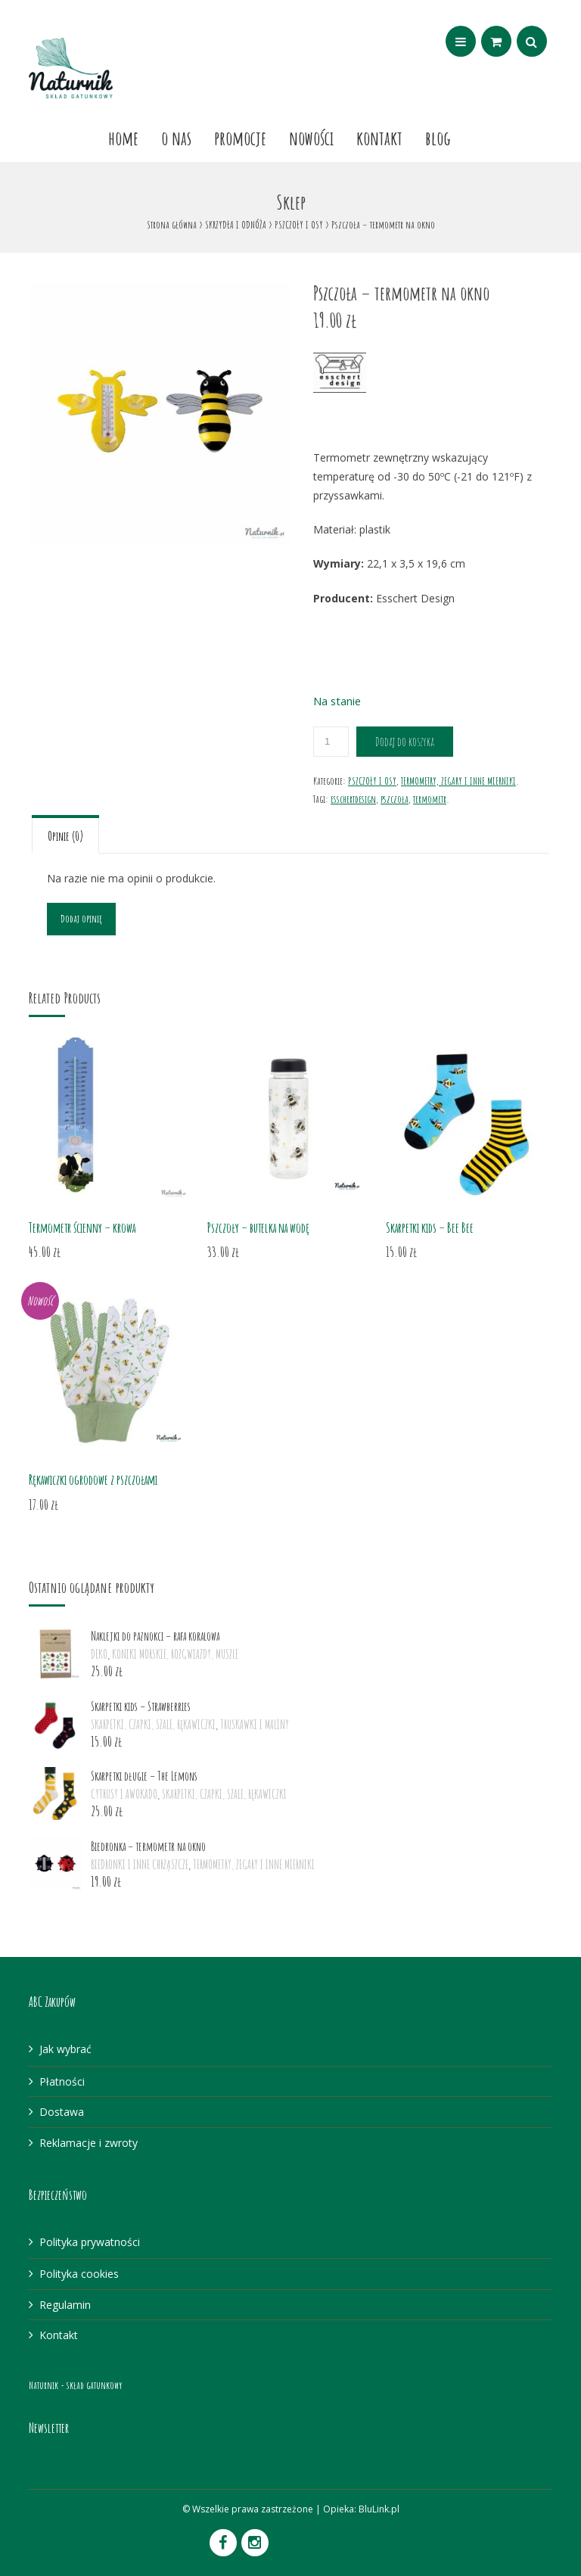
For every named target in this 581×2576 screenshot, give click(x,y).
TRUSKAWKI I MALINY (254, 1724)
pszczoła (395, 798)
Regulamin (65, 2305)
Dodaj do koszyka (404, 741)
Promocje (240, 138)
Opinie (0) (65, 836)
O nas (176, 138)
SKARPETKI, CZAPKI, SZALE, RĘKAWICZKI (153, 1724)
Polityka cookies (79, 2273)
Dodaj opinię (81, 918)
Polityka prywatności (89, 2242)
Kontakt (379, 138)
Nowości (311, 138)
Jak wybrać (65, 2049)
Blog (438, 138)
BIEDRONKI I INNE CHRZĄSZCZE (139, 1864)
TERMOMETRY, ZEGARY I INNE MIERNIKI (458, 780)
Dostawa (61, 2112)
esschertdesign (353, 798)
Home (123, 138)
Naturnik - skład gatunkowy (75, 2384)
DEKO (99, 1654)
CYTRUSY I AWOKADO (124, 1794)
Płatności (62, 2081)
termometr (429, 798)
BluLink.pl (379, 2509)
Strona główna (172, 224)
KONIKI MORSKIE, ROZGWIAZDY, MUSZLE (175, 1654)
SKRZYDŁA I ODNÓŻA (235, 224)
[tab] (65, 834)
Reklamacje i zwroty (88, 2143)
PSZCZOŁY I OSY (299, 224)
